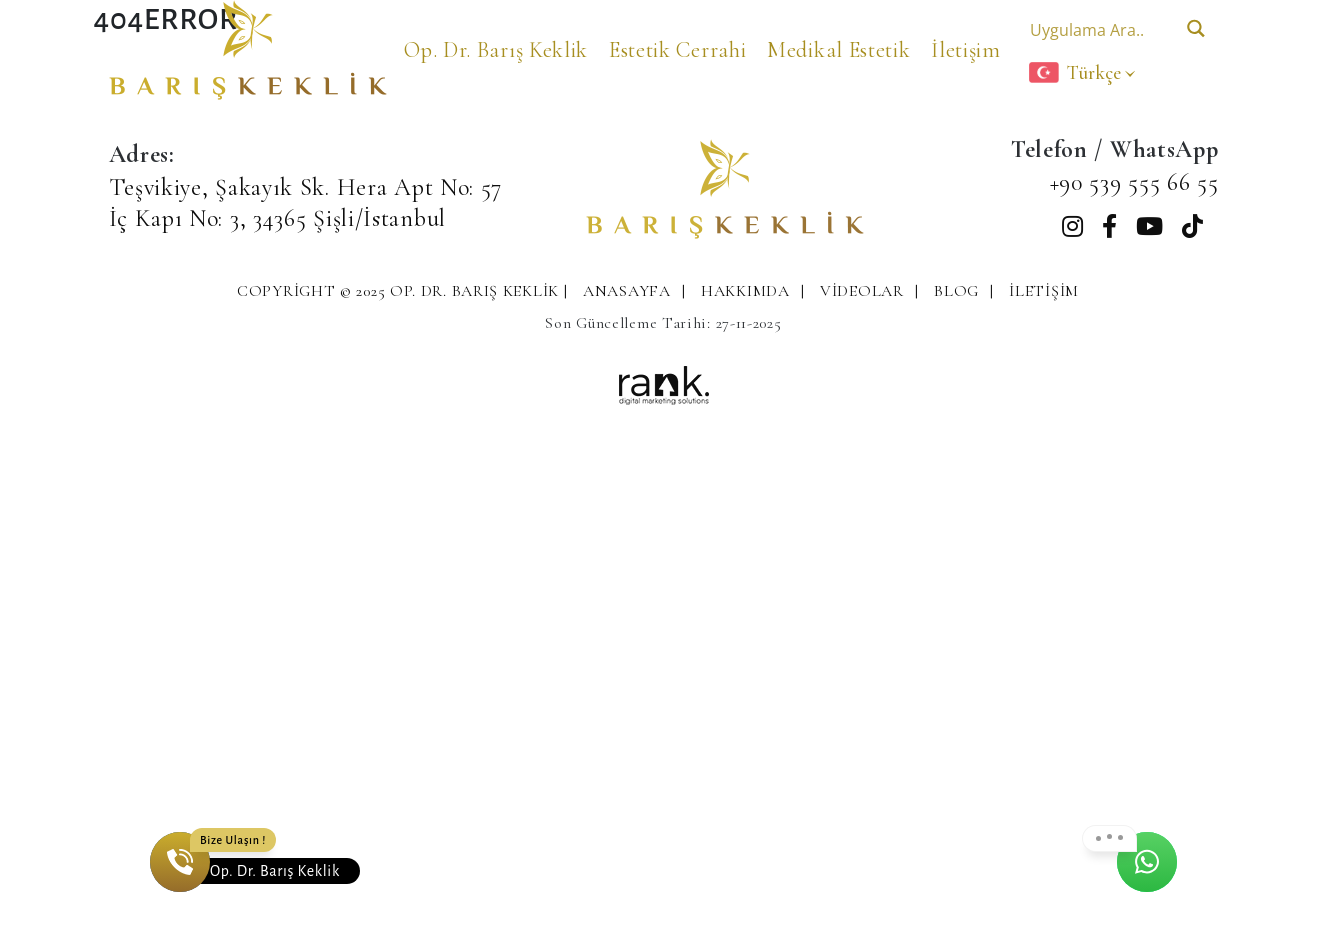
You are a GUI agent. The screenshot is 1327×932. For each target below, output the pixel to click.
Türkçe (1075, 72)
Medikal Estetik (839, 50)
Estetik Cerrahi (678, 50)
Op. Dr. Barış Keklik (496, 50)
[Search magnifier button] (1196, 28)
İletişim (966, 50)
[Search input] (1097, 28)
